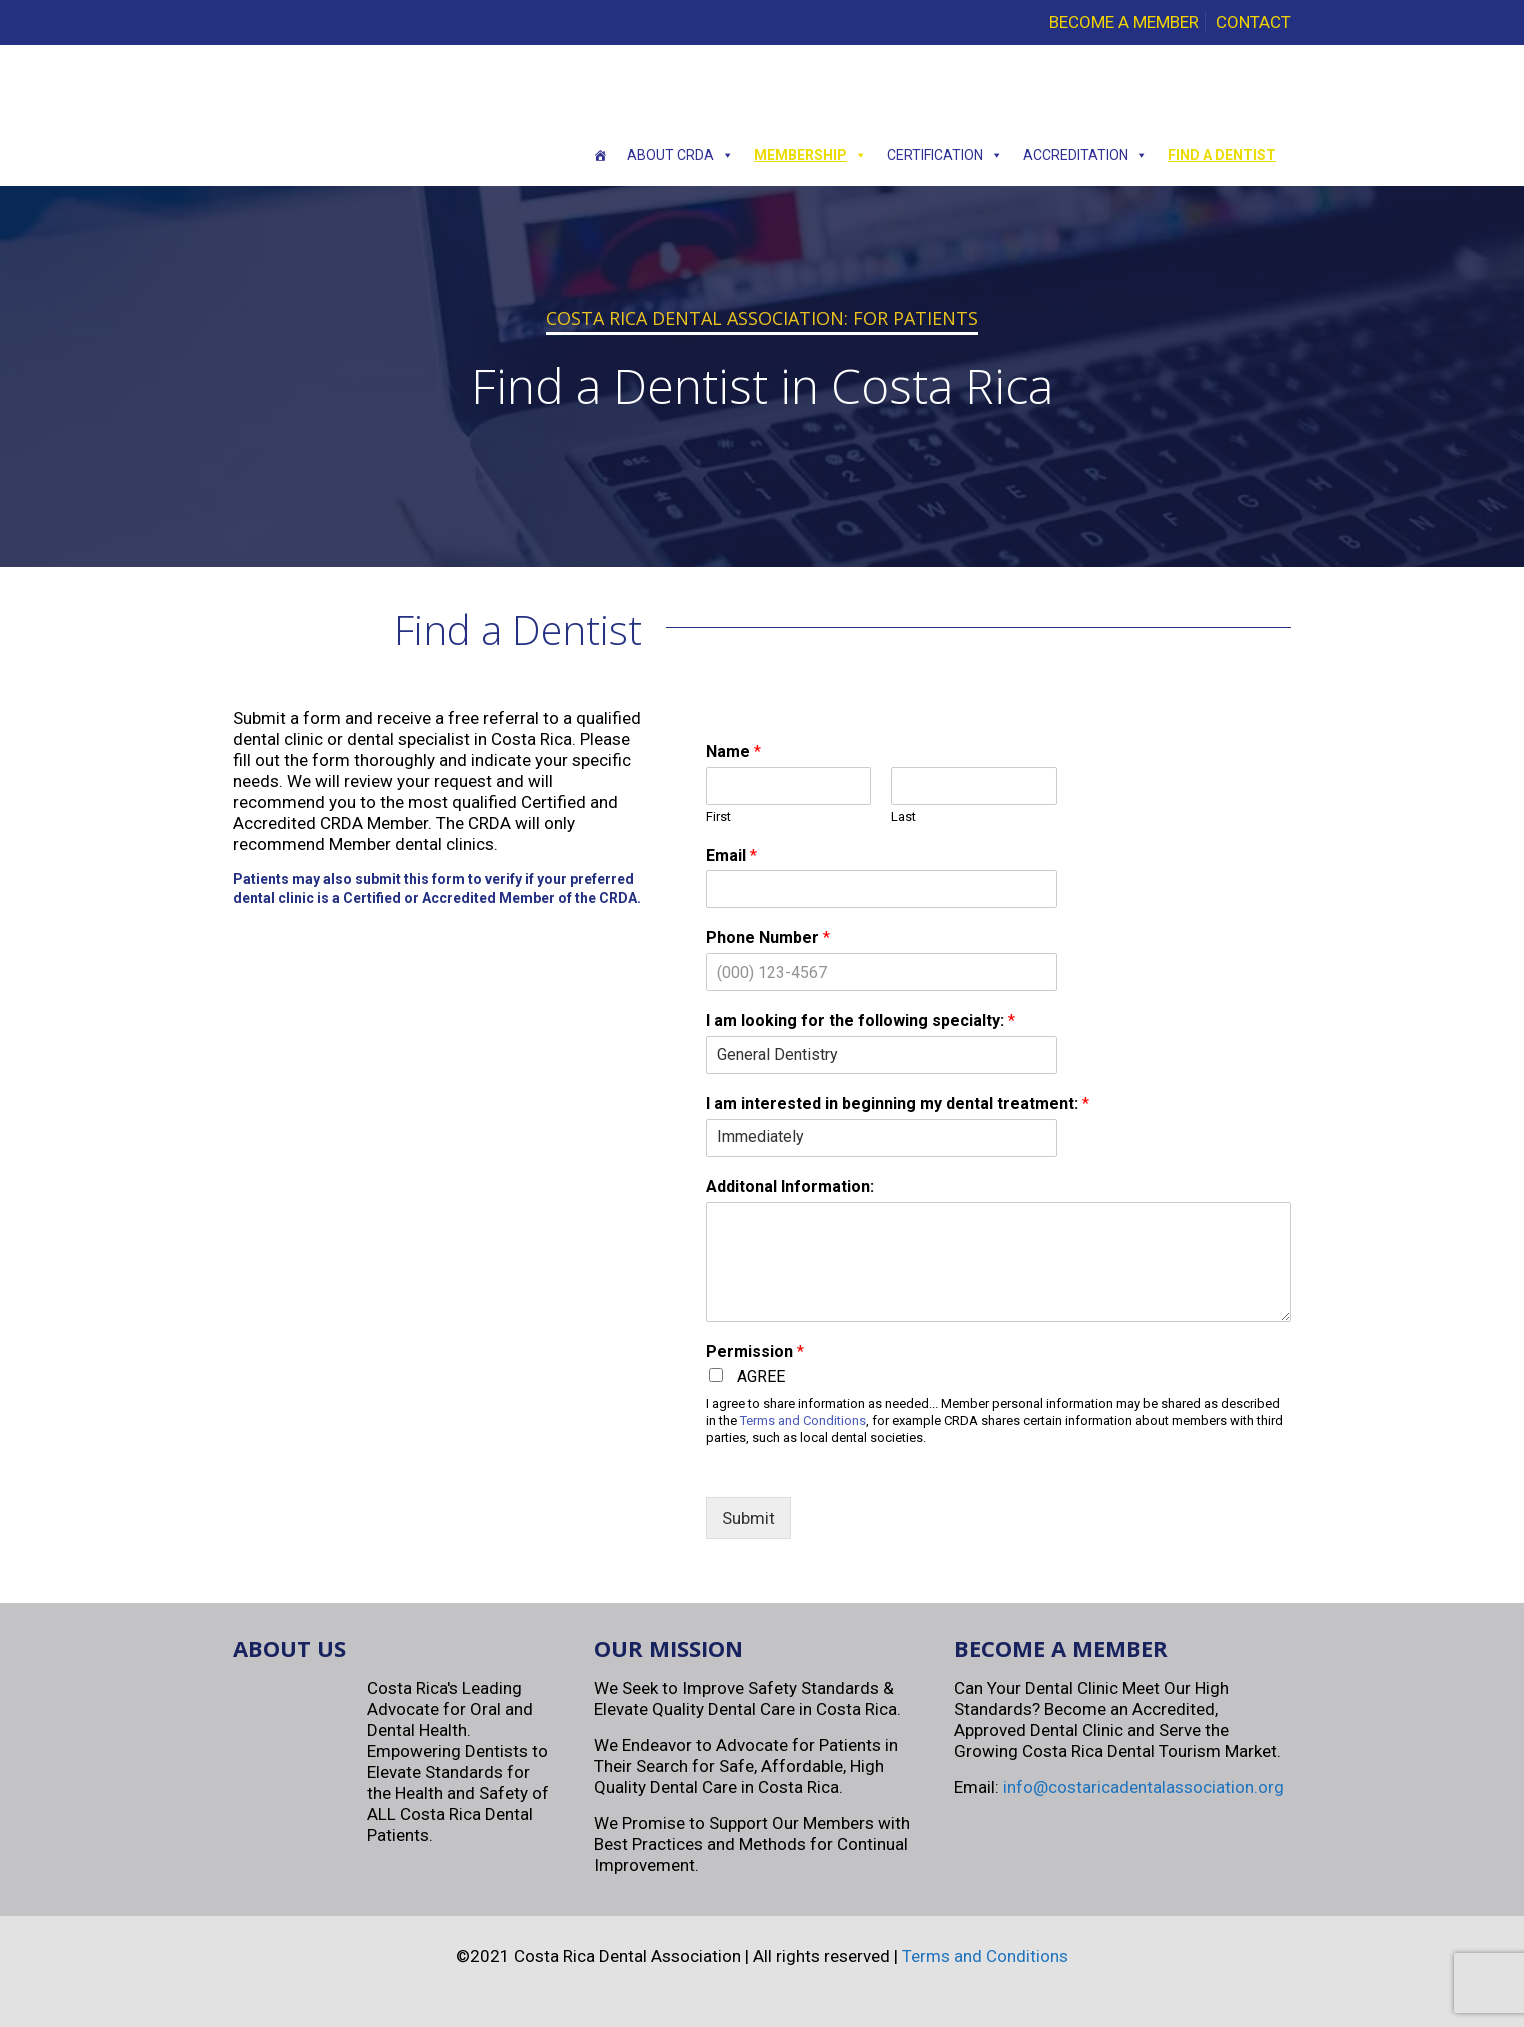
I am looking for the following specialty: (860, 1020)
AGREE (761, 1376)
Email (731, 855)
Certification (945, 155)
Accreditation (1085, 155)
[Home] (600, 155)
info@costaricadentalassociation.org (1143, 1787)
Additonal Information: (790, 1186)
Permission (755, 1351)
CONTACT (1253, 22)
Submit (748, 1518)
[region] (762, 376)
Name (733, 751)
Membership (810, 155)
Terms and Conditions (803, 1420)
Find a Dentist (1222, 155)
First (718, 816)
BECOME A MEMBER (1124, 22)
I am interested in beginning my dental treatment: (897, 1103)
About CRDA (680, 155)
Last (903, 816)
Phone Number (768, 937)
